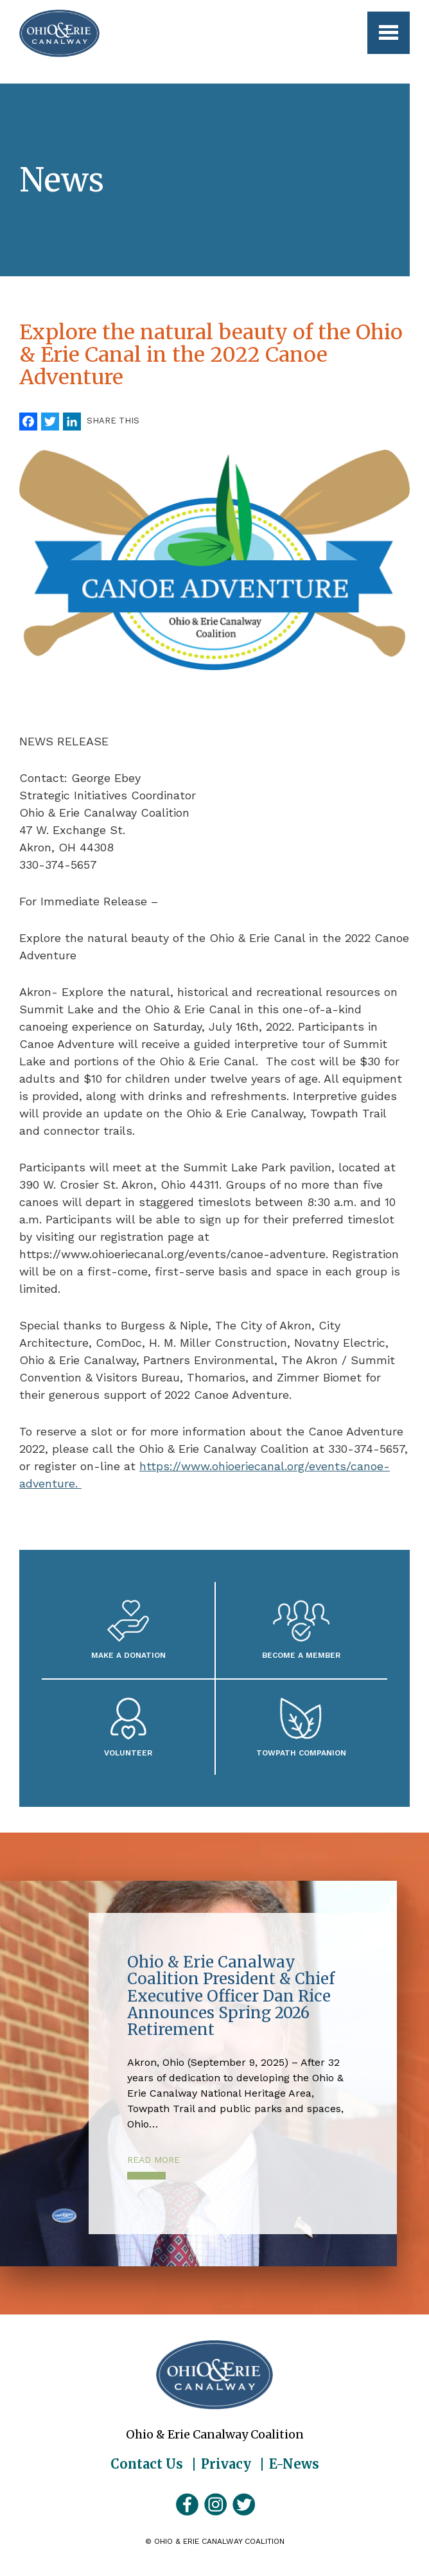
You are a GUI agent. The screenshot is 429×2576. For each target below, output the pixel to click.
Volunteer (128, 1752)
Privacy (226, 2464)
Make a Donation (128, 1655)
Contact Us (146, 2464)
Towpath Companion (301, 1752)
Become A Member (301, 1655)
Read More (153, 2159)
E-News (294, 2464)
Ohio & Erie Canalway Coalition (214, 2375)
